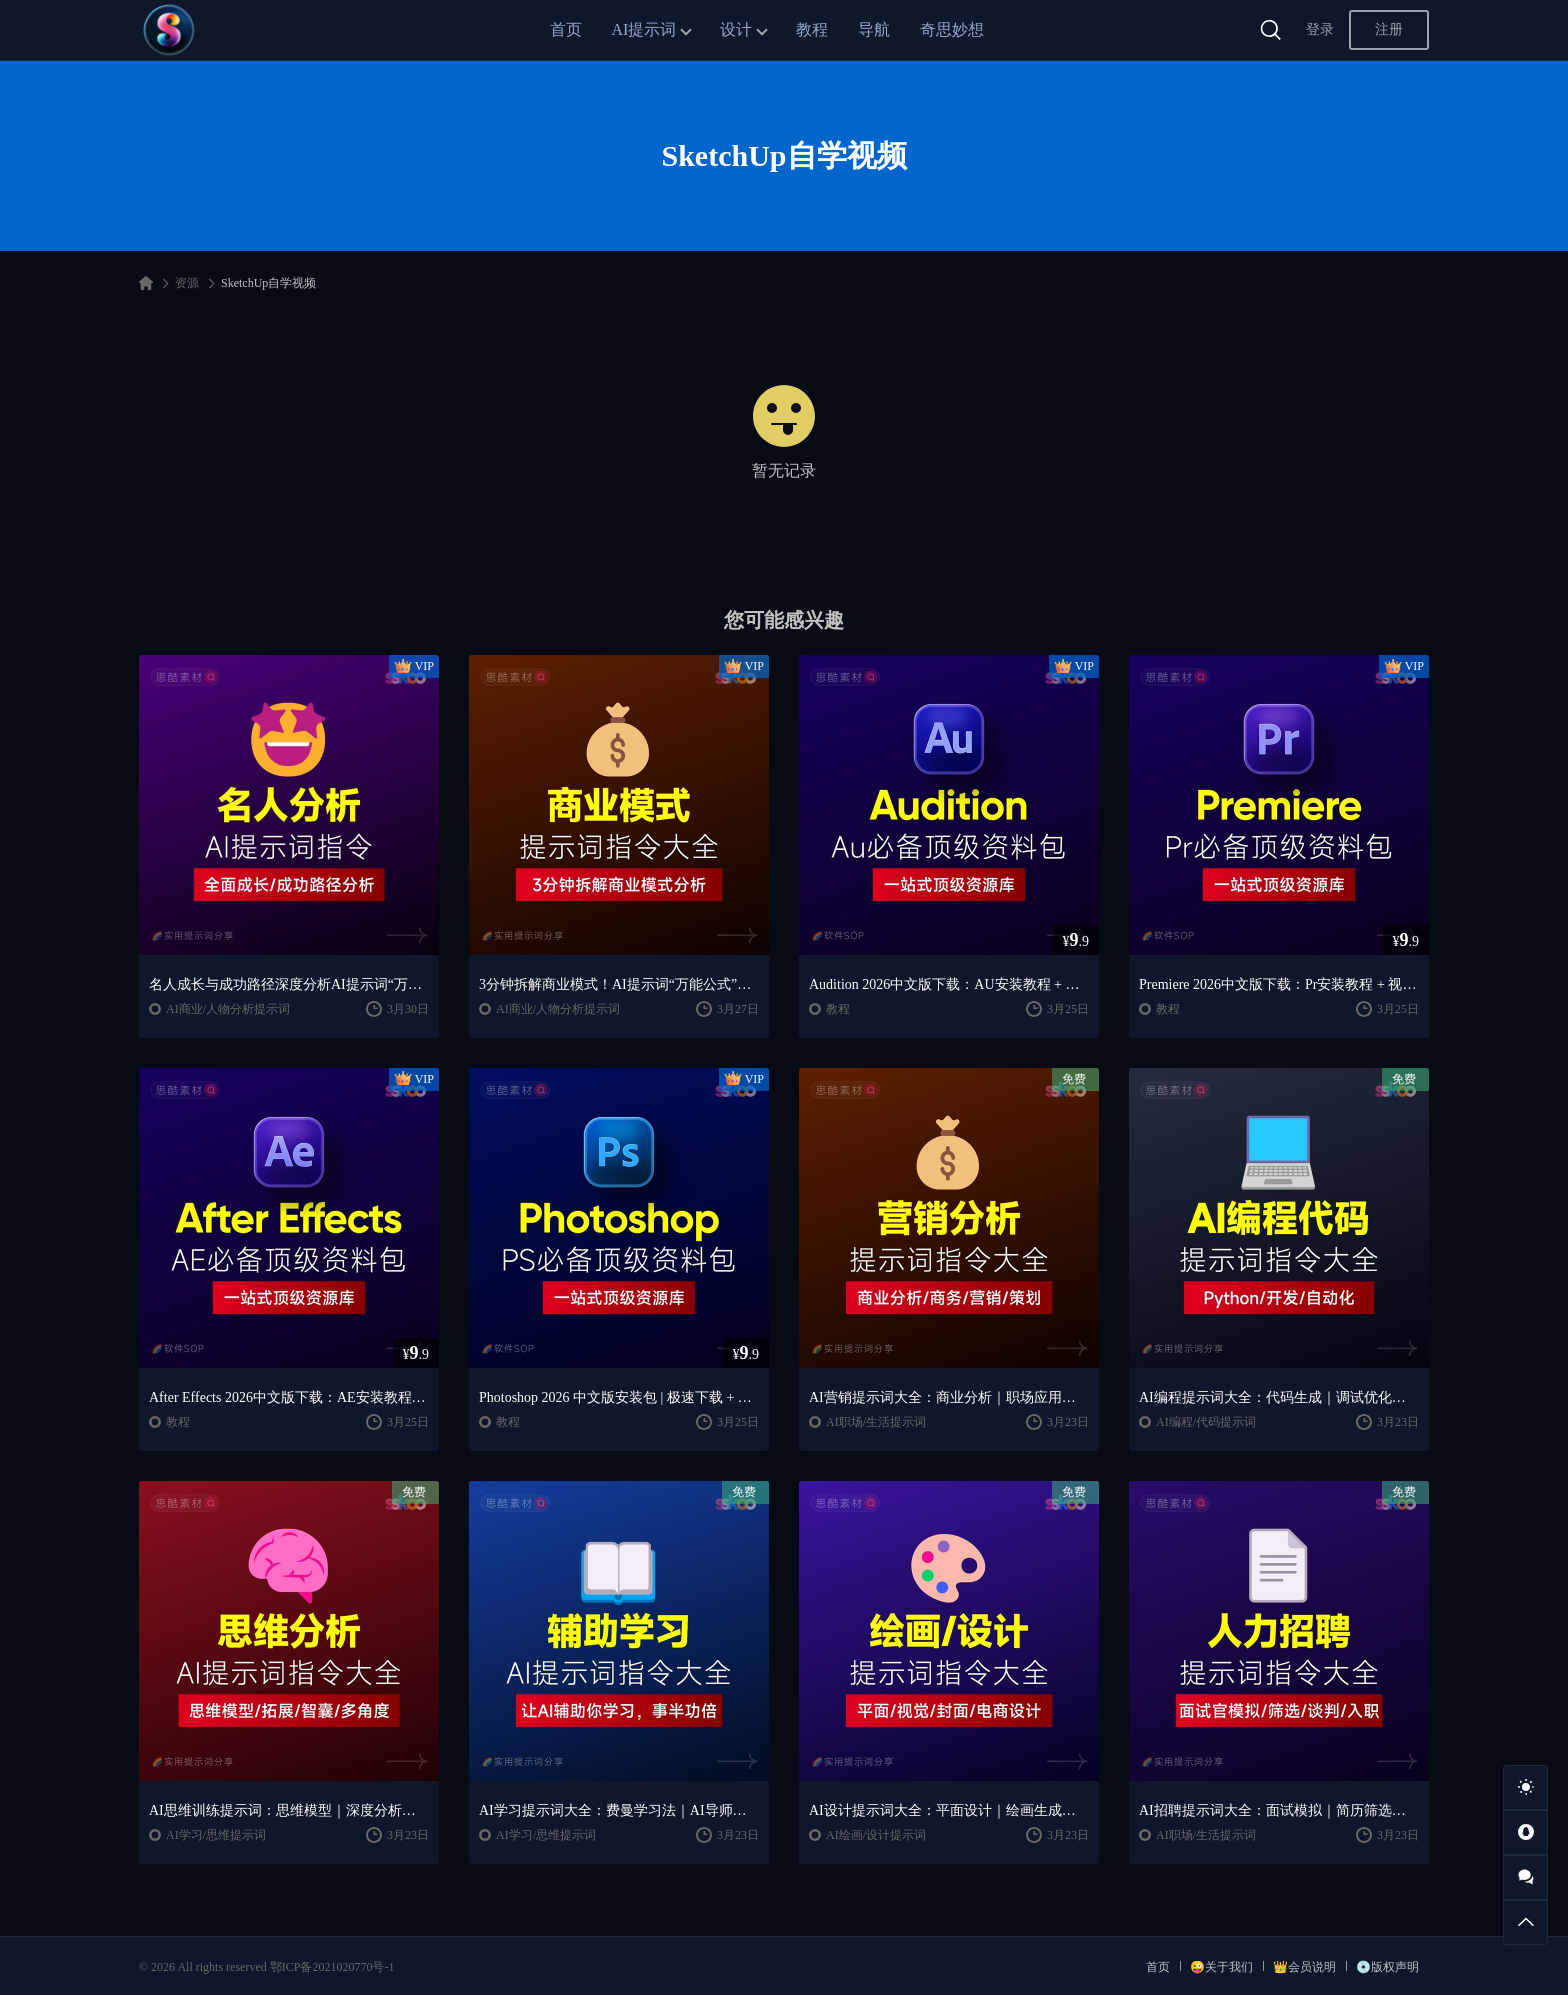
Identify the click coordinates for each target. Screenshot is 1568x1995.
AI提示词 (644, 29)
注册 (1389, 29)
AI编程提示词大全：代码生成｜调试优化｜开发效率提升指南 (1279, 1397)
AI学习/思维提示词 (216, 1835)
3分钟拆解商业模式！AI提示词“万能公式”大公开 (619, 984)
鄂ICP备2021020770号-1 (332, 1967)
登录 (1320, 29)
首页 (566, 29)
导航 (874, 29)
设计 (736, 29)
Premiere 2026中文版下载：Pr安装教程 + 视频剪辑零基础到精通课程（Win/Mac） (1279, 984)
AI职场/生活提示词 (876, 1422)
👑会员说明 (1304, 1967)
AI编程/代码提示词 (1206, 1422)
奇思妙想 (952, 29)
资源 (187, 283)
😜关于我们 (1221, 1967)
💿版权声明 (1387, 1967)
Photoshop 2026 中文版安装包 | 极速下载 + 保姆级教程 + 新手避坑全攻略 (619, 1397)
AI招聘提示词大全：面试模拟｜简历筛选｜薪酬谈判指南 (1279, 1810)
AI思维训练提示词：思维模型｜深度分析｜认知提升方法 (289, 1810)
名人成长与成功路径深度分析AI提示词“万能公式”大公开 (289, 984)
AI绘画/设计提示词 (876, 1835)
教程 (812, 29)
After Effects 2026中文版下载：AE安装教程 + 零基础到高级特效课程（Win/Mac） (289, 1397)
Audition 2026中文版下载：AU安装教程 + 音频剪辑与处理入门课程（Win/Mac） (949, 984)
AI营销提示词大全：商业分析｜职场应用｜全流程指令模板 (949, 1397)
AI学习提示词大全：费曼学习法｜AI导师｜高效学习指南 (619, 1810)
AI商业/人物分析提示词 (228, 1009)
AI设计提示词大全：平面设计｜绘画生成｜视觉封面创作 (949, 1810)
